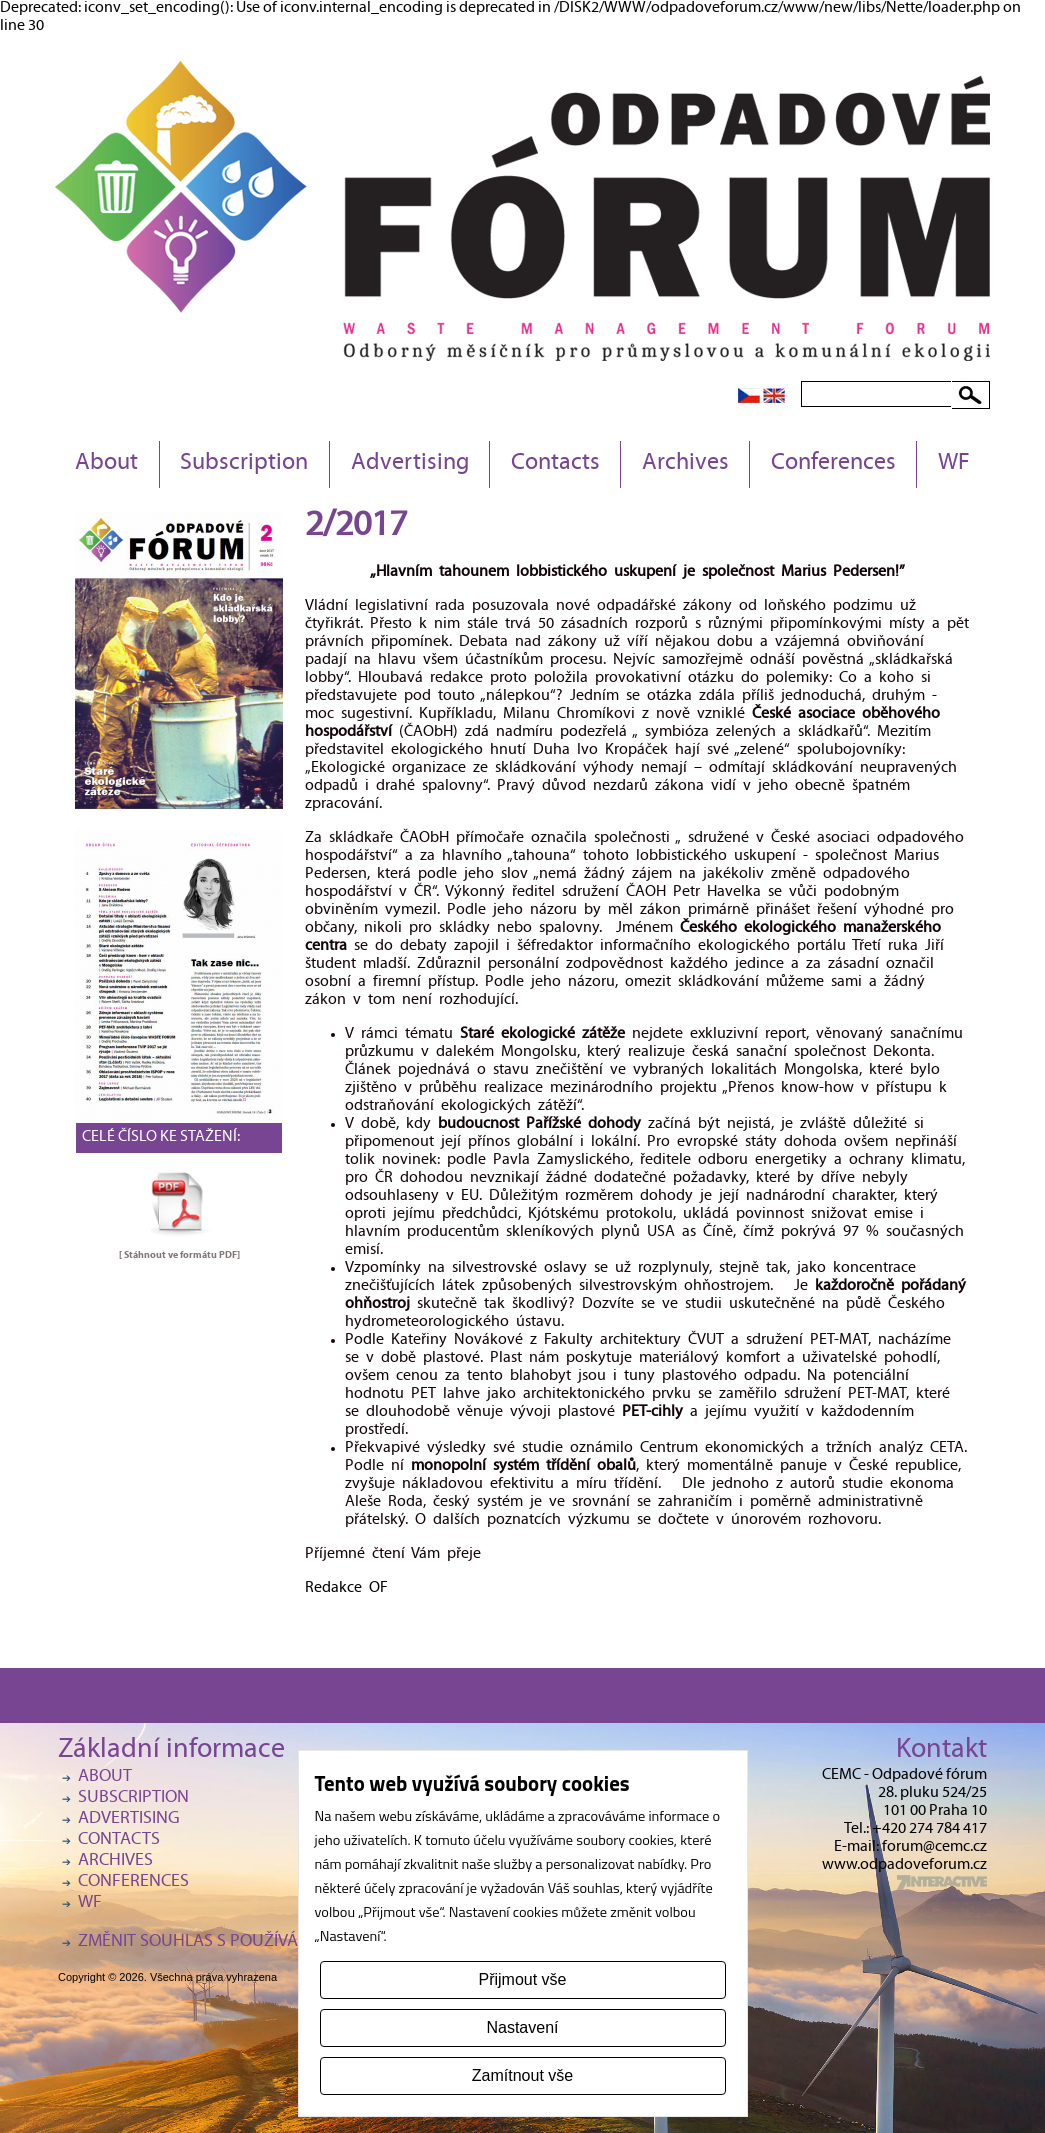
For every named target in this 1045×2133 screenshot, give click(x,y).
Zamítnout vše (522, 2075)
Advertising (410, 464)
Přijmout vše (522, 1979)
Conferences (833, 464)
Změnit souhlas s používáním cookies (238, 1942)
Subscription (244, 464)
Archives (685, 464)
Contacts (555, 464)
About (106, 464)
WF (954, 464)
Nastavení (522, 2027)
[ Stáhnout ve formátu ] (179, 1255)
